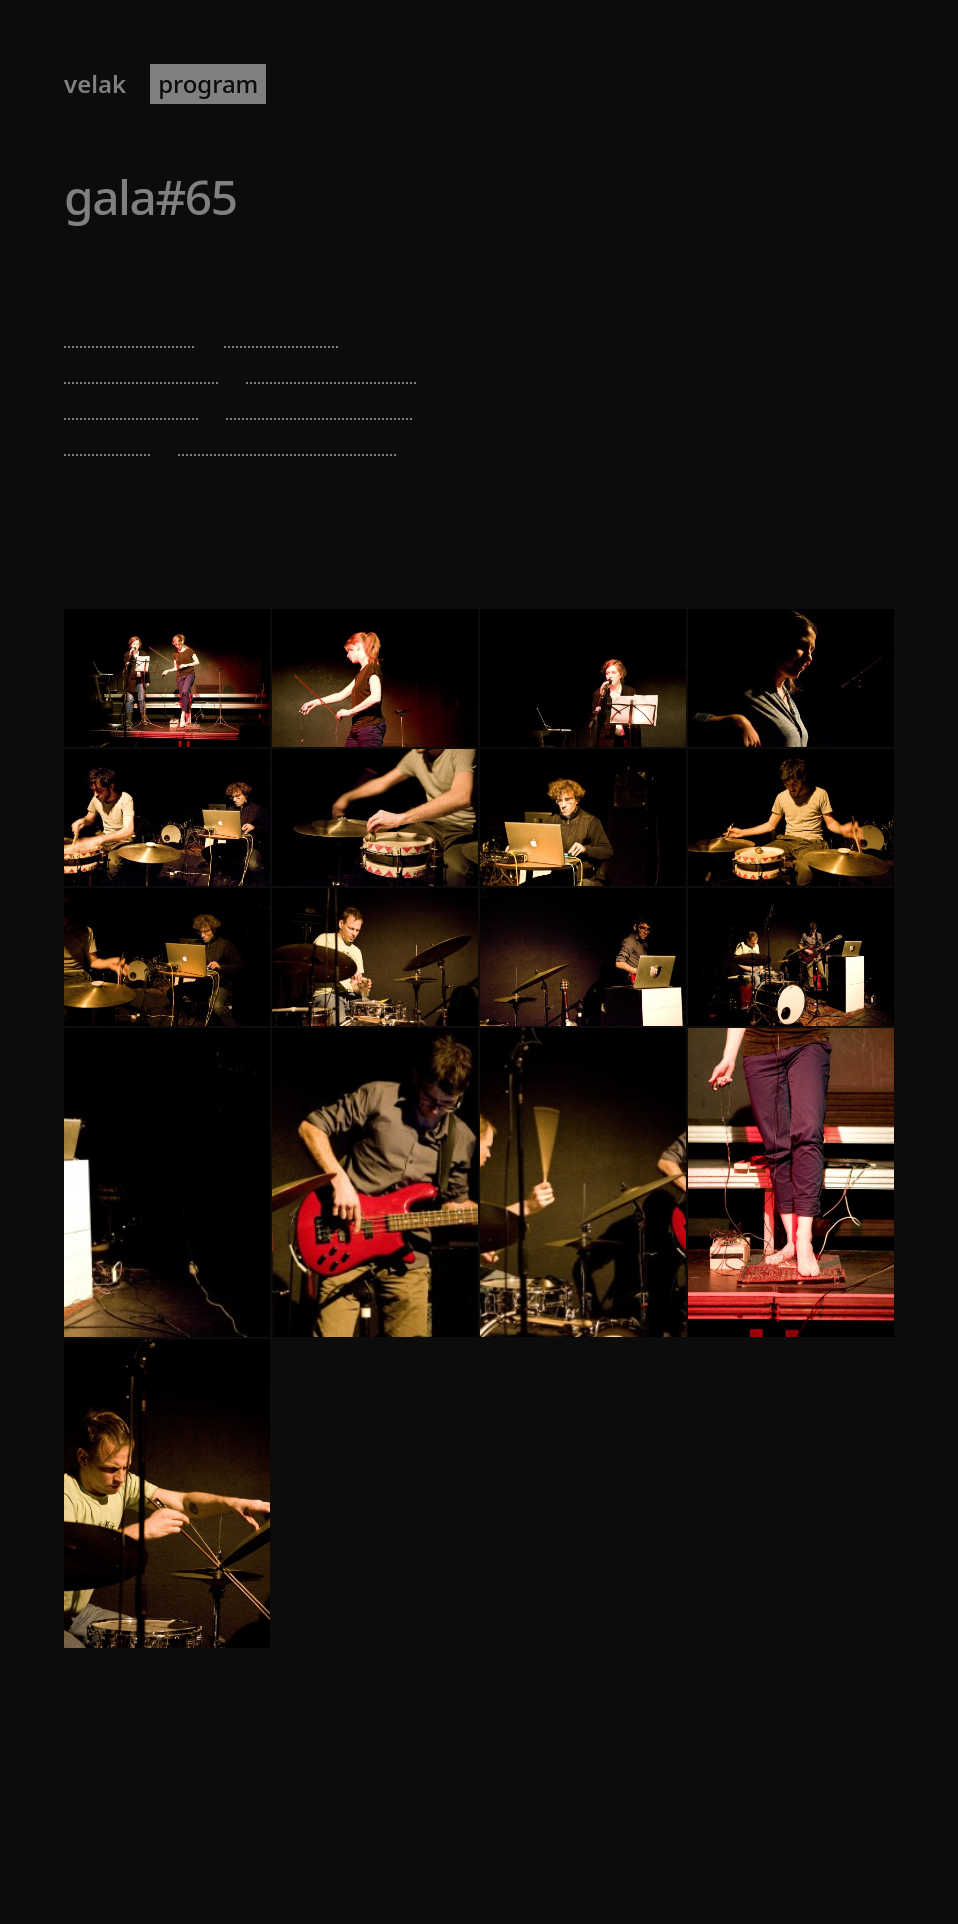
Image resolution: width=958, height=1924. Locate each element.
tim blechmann (332, 366)
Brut (184, 268)
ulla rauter (282, 330)
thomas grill (131, 402)
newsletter (431, 84)
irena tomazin (141, 366)
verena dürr (130, 330)
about (542, 84)
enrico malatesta (320, 402)
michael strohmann (287, 438)
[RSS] (892, 1851)
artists (319, 84)
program (208, 84)
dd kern (107, 438)
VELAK (95, 84)
